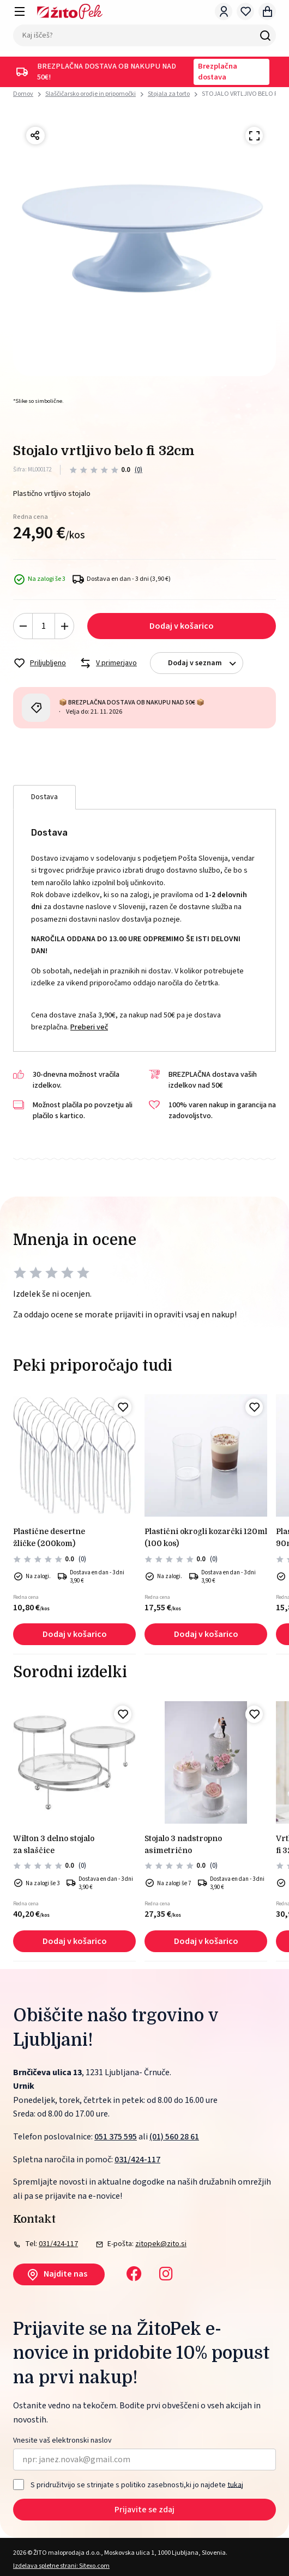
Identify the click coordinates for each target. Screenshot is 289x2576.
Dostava (44, 797)
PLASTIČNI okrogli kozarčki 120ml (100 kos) (205, 1537)
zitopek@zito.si (160, 2243)
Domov (23, 94)
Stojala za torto (169, 94)
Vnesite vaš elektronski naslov (62, 2441)
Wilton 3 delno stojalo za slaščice (53, 1844)
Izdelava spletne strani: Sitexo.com (61, 2566)
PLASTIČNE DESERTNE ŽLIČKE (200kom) (49, 1537)
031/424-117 (137, 2160)
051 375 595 (115, 2137)
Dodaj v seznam (205, 663)
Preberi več (89, 1027)
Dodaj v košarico (181, 626)
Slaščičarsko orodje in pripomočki (90, 94)
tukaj (235, 2484)
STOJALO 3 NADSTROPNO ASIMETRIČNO (183, 1844)
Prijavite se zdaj (144, 2510)
